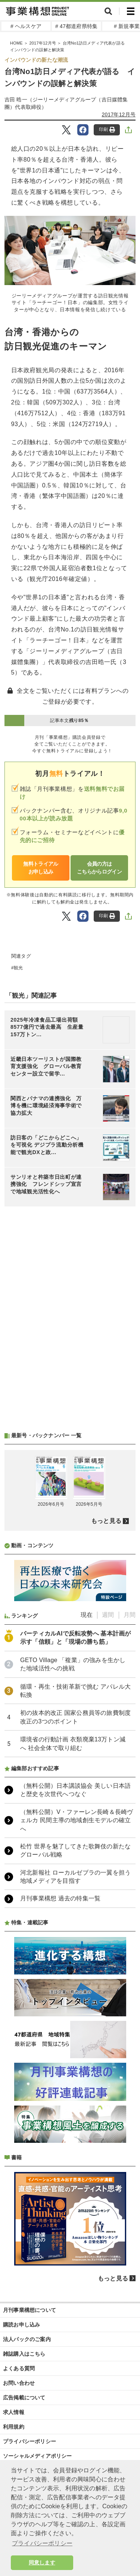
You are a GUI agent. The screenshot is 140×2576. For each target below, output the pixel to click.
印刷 (107, 129)
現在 (87, 1615)
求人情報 (13, 2412)
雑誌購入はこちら (24, 2354)
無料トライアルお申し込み (40, 868)
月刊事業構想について (29, 2310)
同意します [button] (42, 2563)
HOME (16, 43)
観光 (18, 967)
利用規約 (13, 2427)
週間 (108, 1615)
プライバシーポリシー (29, 2441)
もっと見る (106, 1521)
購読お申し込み (21, 2325)
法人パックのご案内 (27, 2339)
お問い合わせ (19, 2383)
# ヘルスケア (25, 26)
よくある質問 (19, 2368)
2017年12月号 (42, 43)
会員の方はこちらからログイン (99, 868)
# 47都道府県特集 (76, 26)
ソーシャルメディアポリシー (37, 2456)
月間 (130, 1615)
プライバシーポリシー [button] (42, 2543)
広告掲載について (24, 2398)
